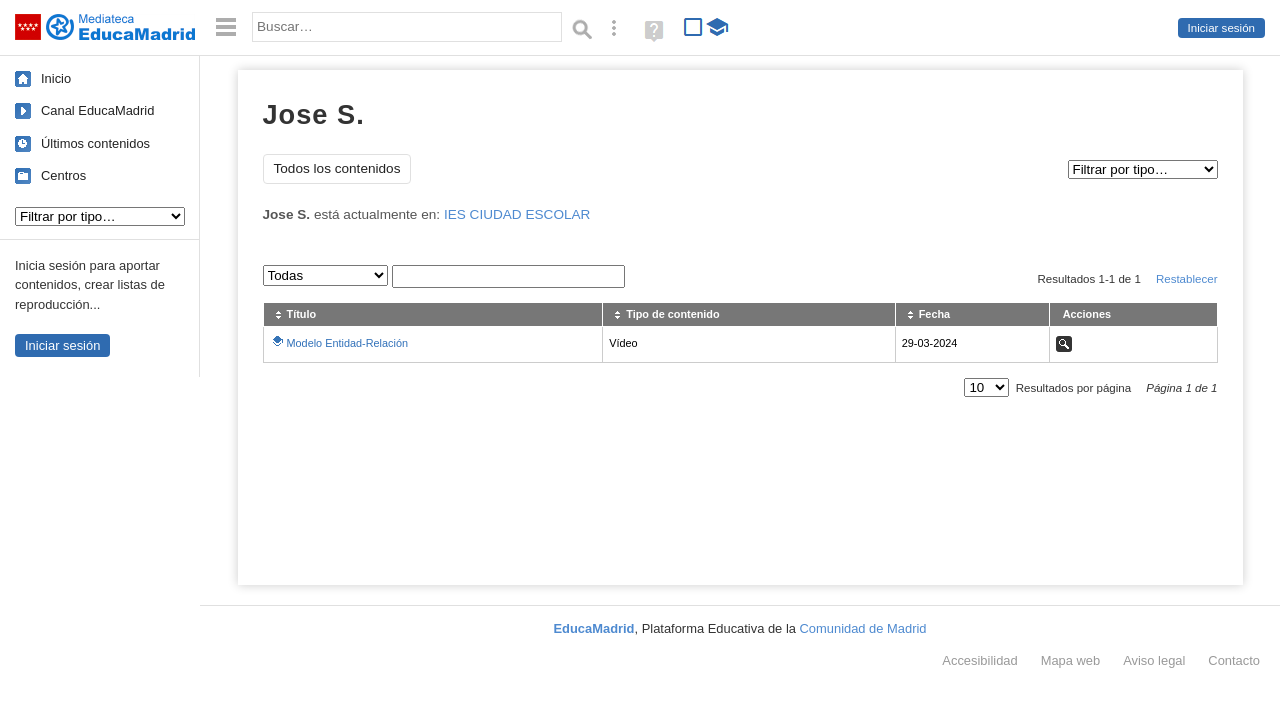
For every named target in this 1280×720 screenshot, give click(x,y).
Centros (63, 175)
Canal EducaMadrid (97, 110)
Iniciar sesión (1221, 28)
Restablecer (1187, 279)
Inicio (56, 78)
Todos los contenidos (337, 168)
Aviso (1154, 660)
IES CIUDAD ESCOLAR (517, 214)
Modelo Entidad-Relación (348, 343)
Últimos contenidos (95, 143)
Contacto (1234, 660)
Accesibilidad (979, 660)
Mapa (1071, 660)
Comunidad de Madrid (863, 628)
